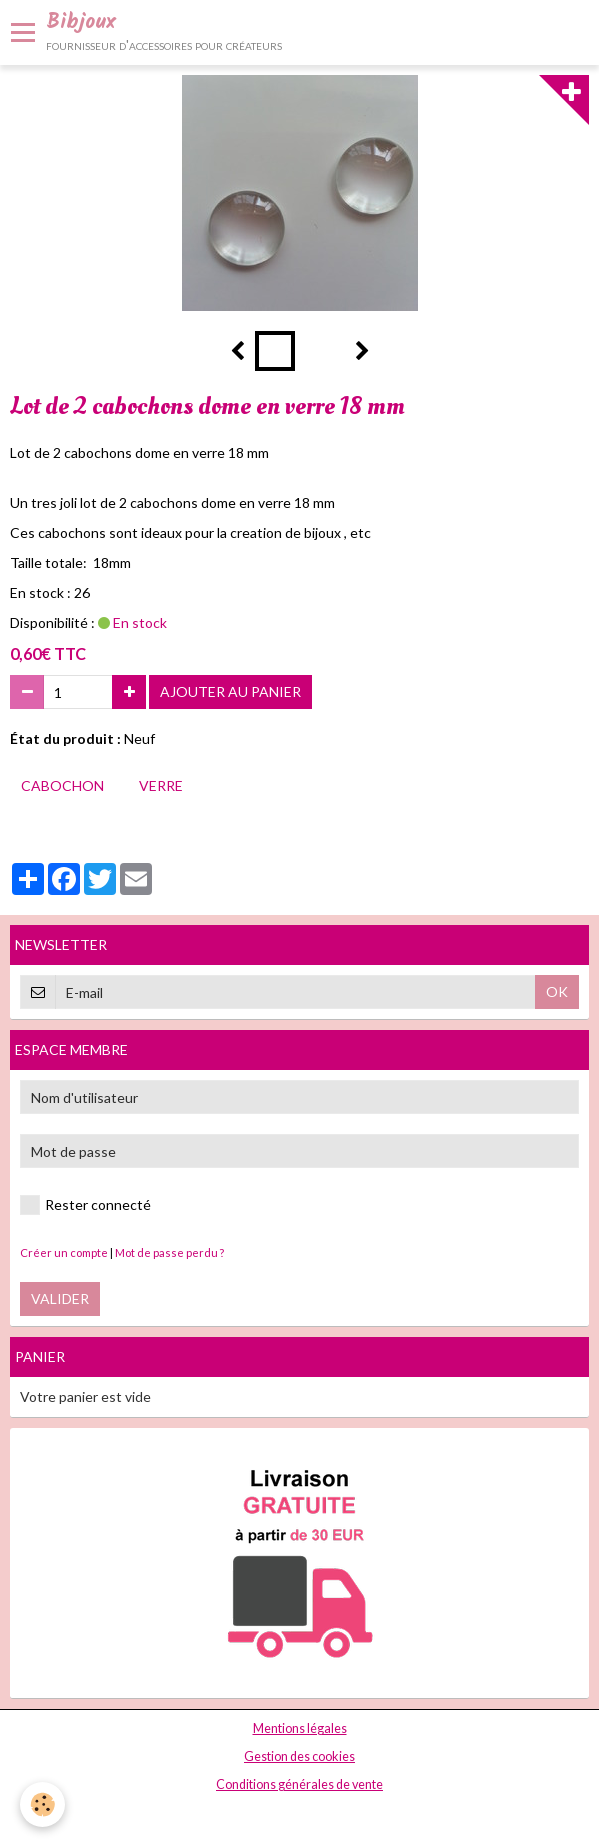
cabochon (62, 785)
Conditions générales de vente (299, 1784)
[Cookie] (42, 1804)
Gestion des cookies (299, 1756)
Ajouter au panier (230, 691)
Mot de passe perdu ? (169, 1252)
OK (557, 991)
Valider (60, 1298)
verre (161, 785)
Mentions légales (300, 1728)
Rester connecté (85, 1205)
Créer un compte (64, 1252)
